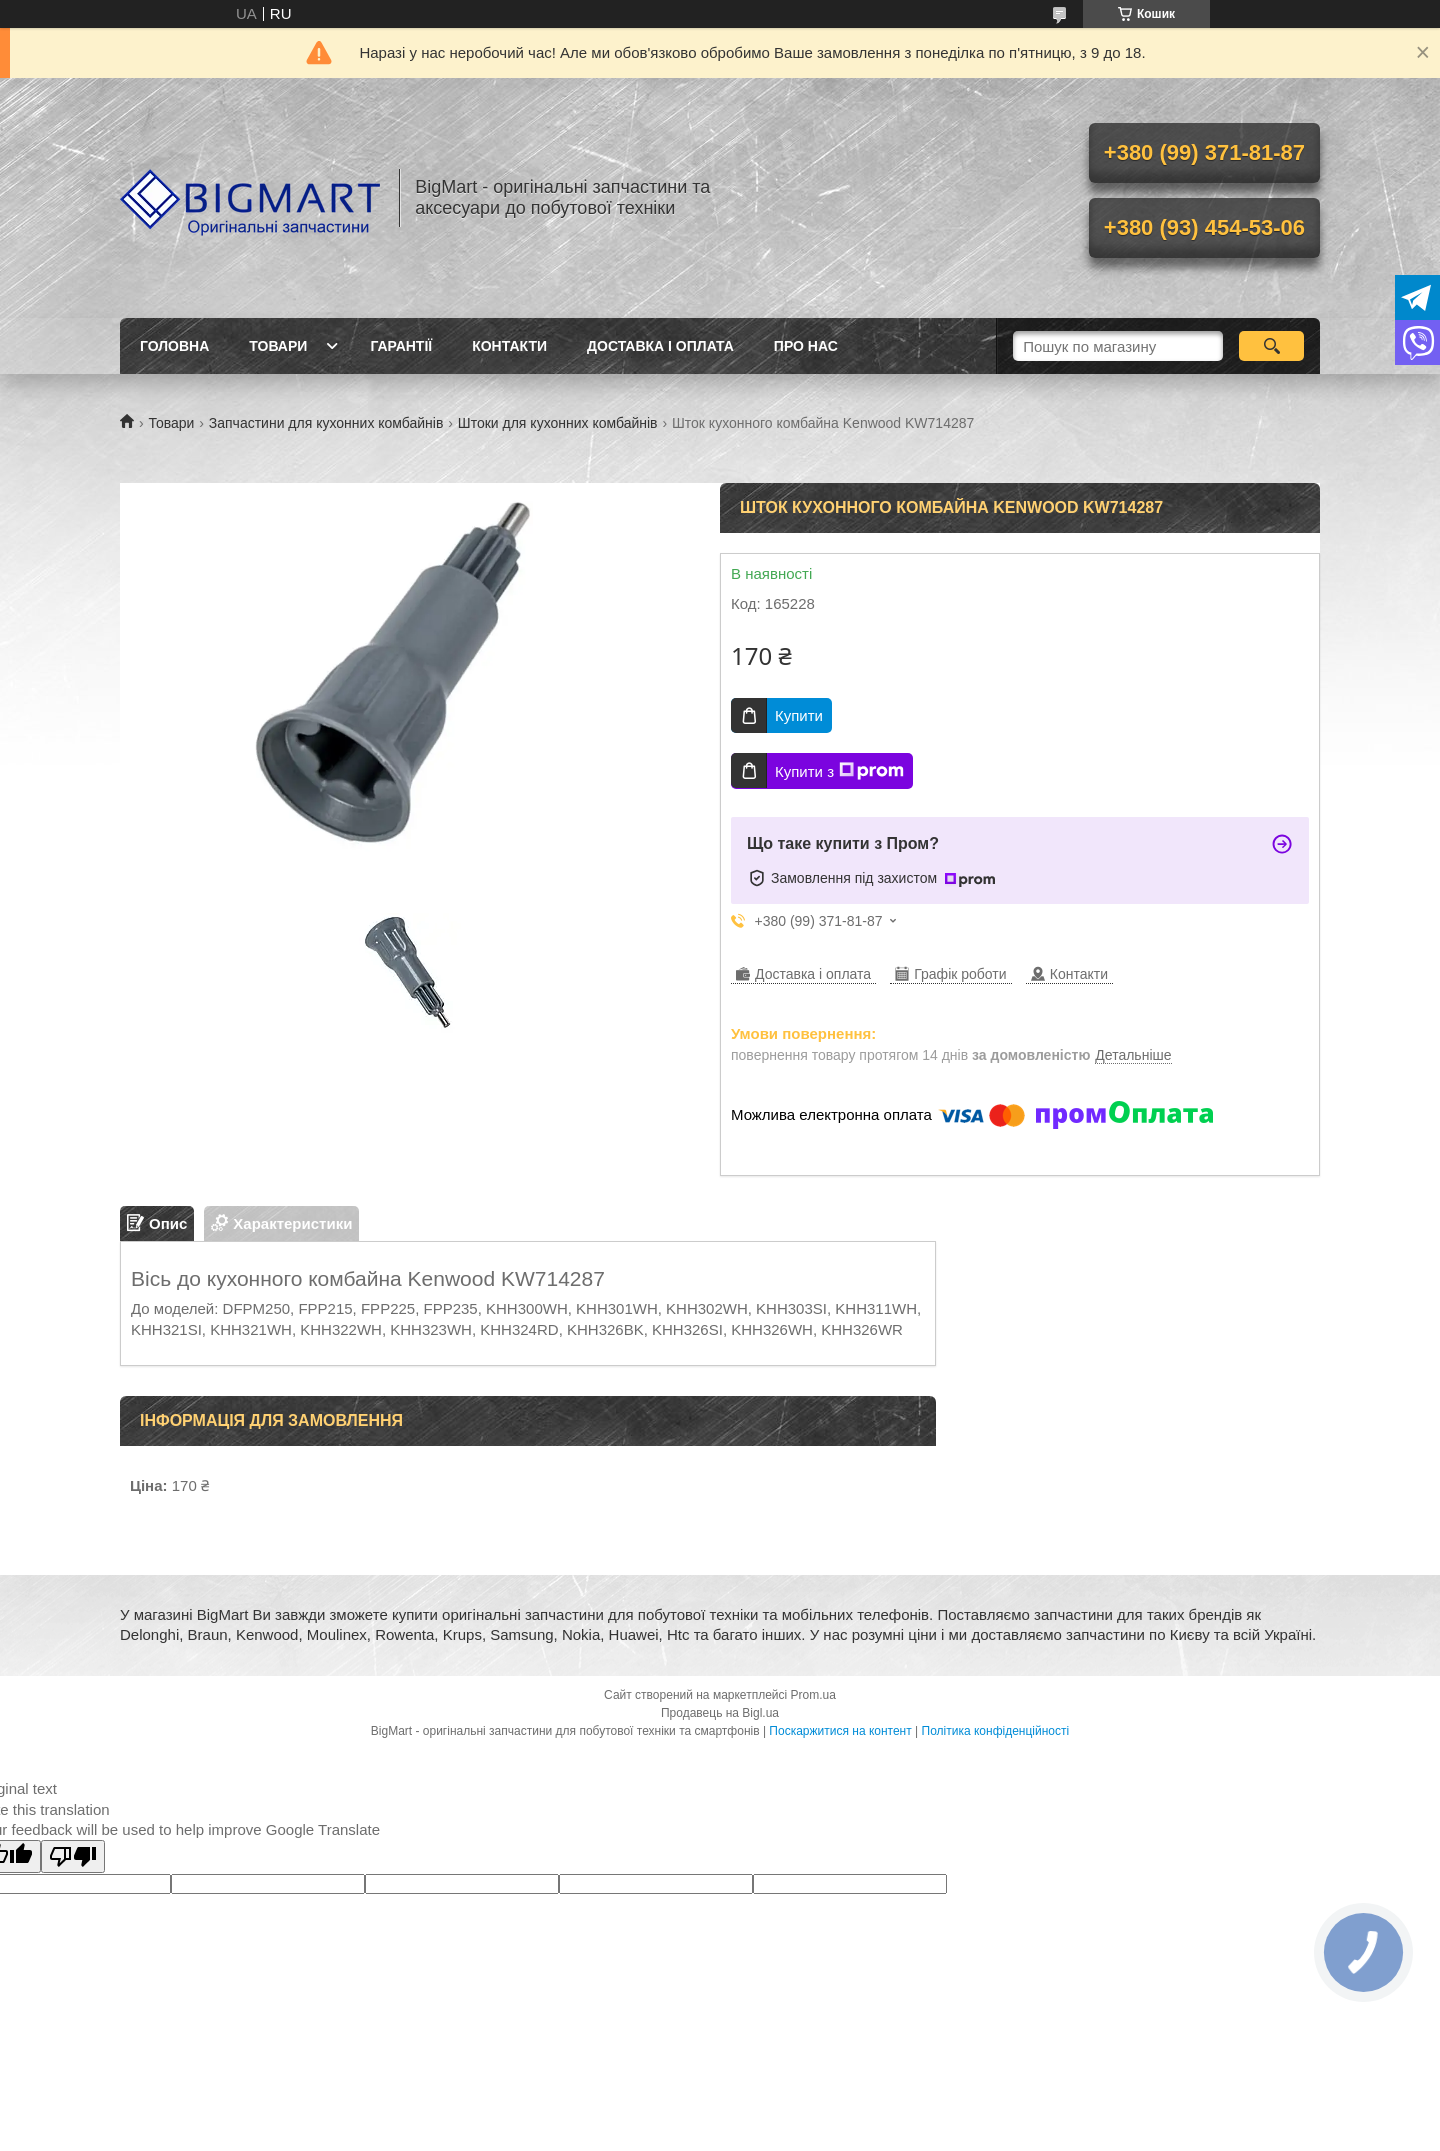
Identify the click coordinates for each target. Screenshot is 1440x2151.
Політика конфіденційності (996, 1731)
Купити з (839, 771)
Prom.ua (813, 1695)
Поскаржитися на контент (840, 1731)
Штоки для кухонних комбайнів (558, 423)
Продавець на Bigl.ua (720, 1713)
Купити (799, 715)
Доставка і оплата (660, 346)
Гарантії (401, 346)
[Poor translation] (73, 1856)
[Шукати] (1271, 346)
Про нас (806, 346)
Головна (174, 346)
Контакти (509, 346)
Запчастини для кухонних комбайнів (326, 423)
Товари (278, 346)
